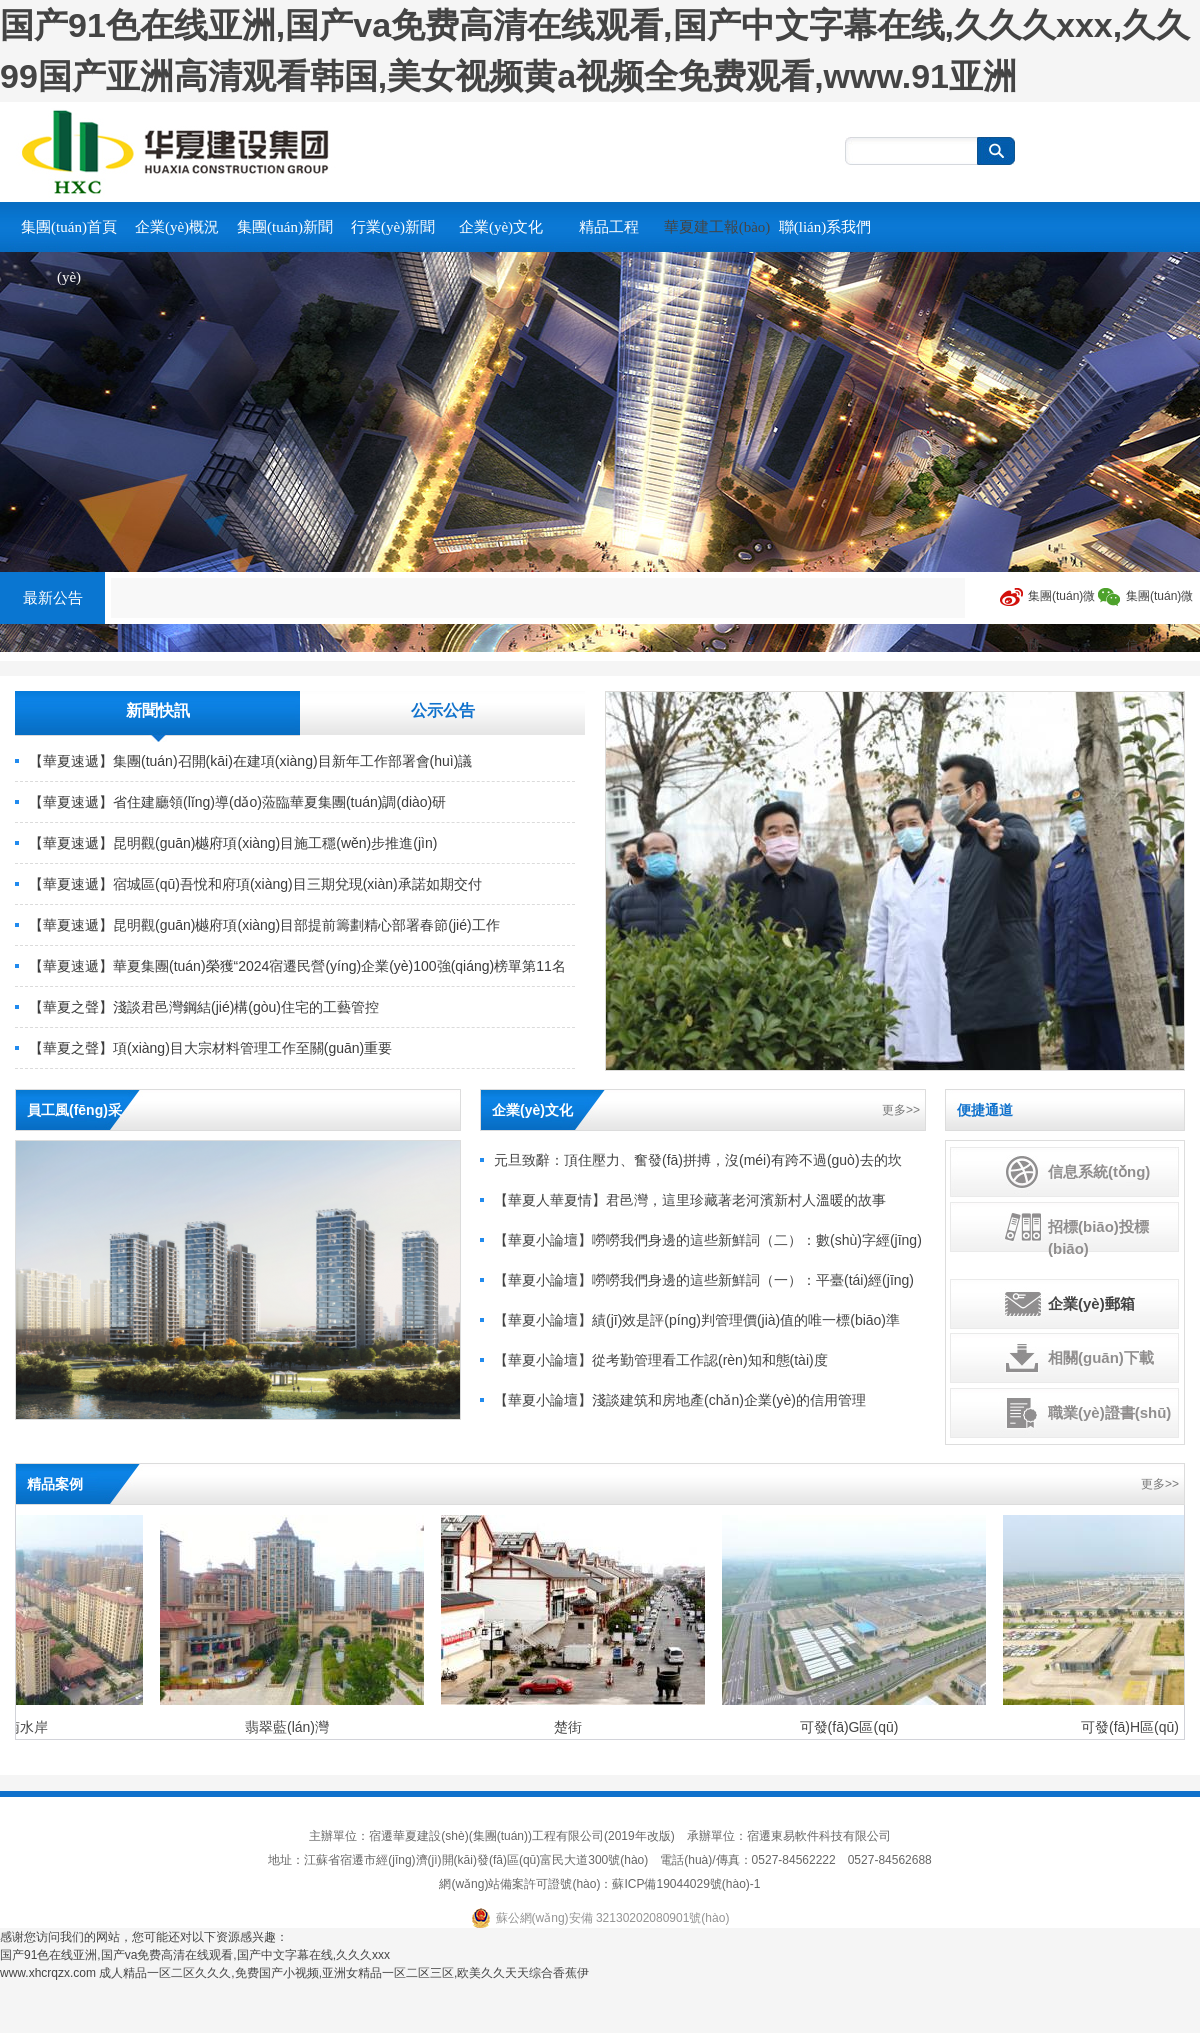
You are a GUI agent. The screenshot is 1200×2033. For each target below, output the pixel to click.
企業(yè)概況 (177, 227)
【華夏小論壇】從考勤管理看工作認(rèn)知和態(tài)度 (661, 1360)
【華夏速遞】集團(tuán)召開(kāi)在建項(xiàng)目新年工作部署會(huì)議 (250, 761)
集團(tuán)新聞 (285, 227)
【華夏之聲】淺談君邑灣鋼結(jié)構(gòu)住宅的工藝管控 (204, 1007)
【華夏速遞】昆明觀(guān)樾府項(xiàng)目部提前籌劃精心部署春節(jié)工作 (264, 925)
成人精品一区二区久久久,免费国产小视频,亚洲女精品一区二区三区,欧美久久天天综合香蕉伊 (344, 1973)
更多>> (901, 1110)
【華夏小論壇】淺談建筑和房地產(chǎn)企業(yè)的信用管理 (680, 1400)
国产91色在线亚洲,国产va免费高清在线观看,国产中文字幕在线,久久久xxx (195, 1955)
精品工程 (609, 227)
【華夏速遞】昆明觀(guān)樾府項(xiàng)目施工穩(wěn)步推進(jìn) (233, 843)
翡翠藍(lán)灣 (289, 1727)
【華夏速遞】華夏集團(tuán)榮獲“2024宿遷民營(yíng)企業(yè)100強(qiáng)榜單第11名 (297, 966)
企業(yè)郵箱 (1091, 1303)
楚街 (570, 1727)
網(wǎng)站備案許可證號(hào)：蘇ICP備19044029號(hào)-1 (599, 1884)
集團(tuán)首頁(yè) (69, 252)
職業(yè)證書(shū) (1109, 1412)
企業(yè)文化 (501, 227)
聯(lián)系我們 (825, 227)
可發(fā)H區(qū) (1132, 1727)
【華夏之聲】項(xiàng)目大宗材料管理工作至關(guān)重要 (210, 1048)
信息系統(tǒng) (1099, 1171)
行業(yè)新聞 (393, 227)
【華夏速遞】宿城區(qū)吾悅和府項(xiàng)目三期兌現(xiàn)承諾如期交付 (255, 884)
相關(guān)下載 (1101, 1357)
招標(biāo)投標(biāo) (1098, 1238)
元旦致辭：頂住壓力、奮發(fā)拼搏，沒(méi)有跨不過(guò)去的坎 (698, 1160)
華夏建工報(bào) (717, 227)
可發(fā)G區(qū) (851, 1727)
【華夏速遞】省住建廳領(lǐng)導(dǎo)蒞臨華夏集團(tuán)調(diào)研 (237, 802)
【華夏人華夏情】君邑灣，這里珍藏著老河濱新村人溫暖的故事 (690, 1200)
